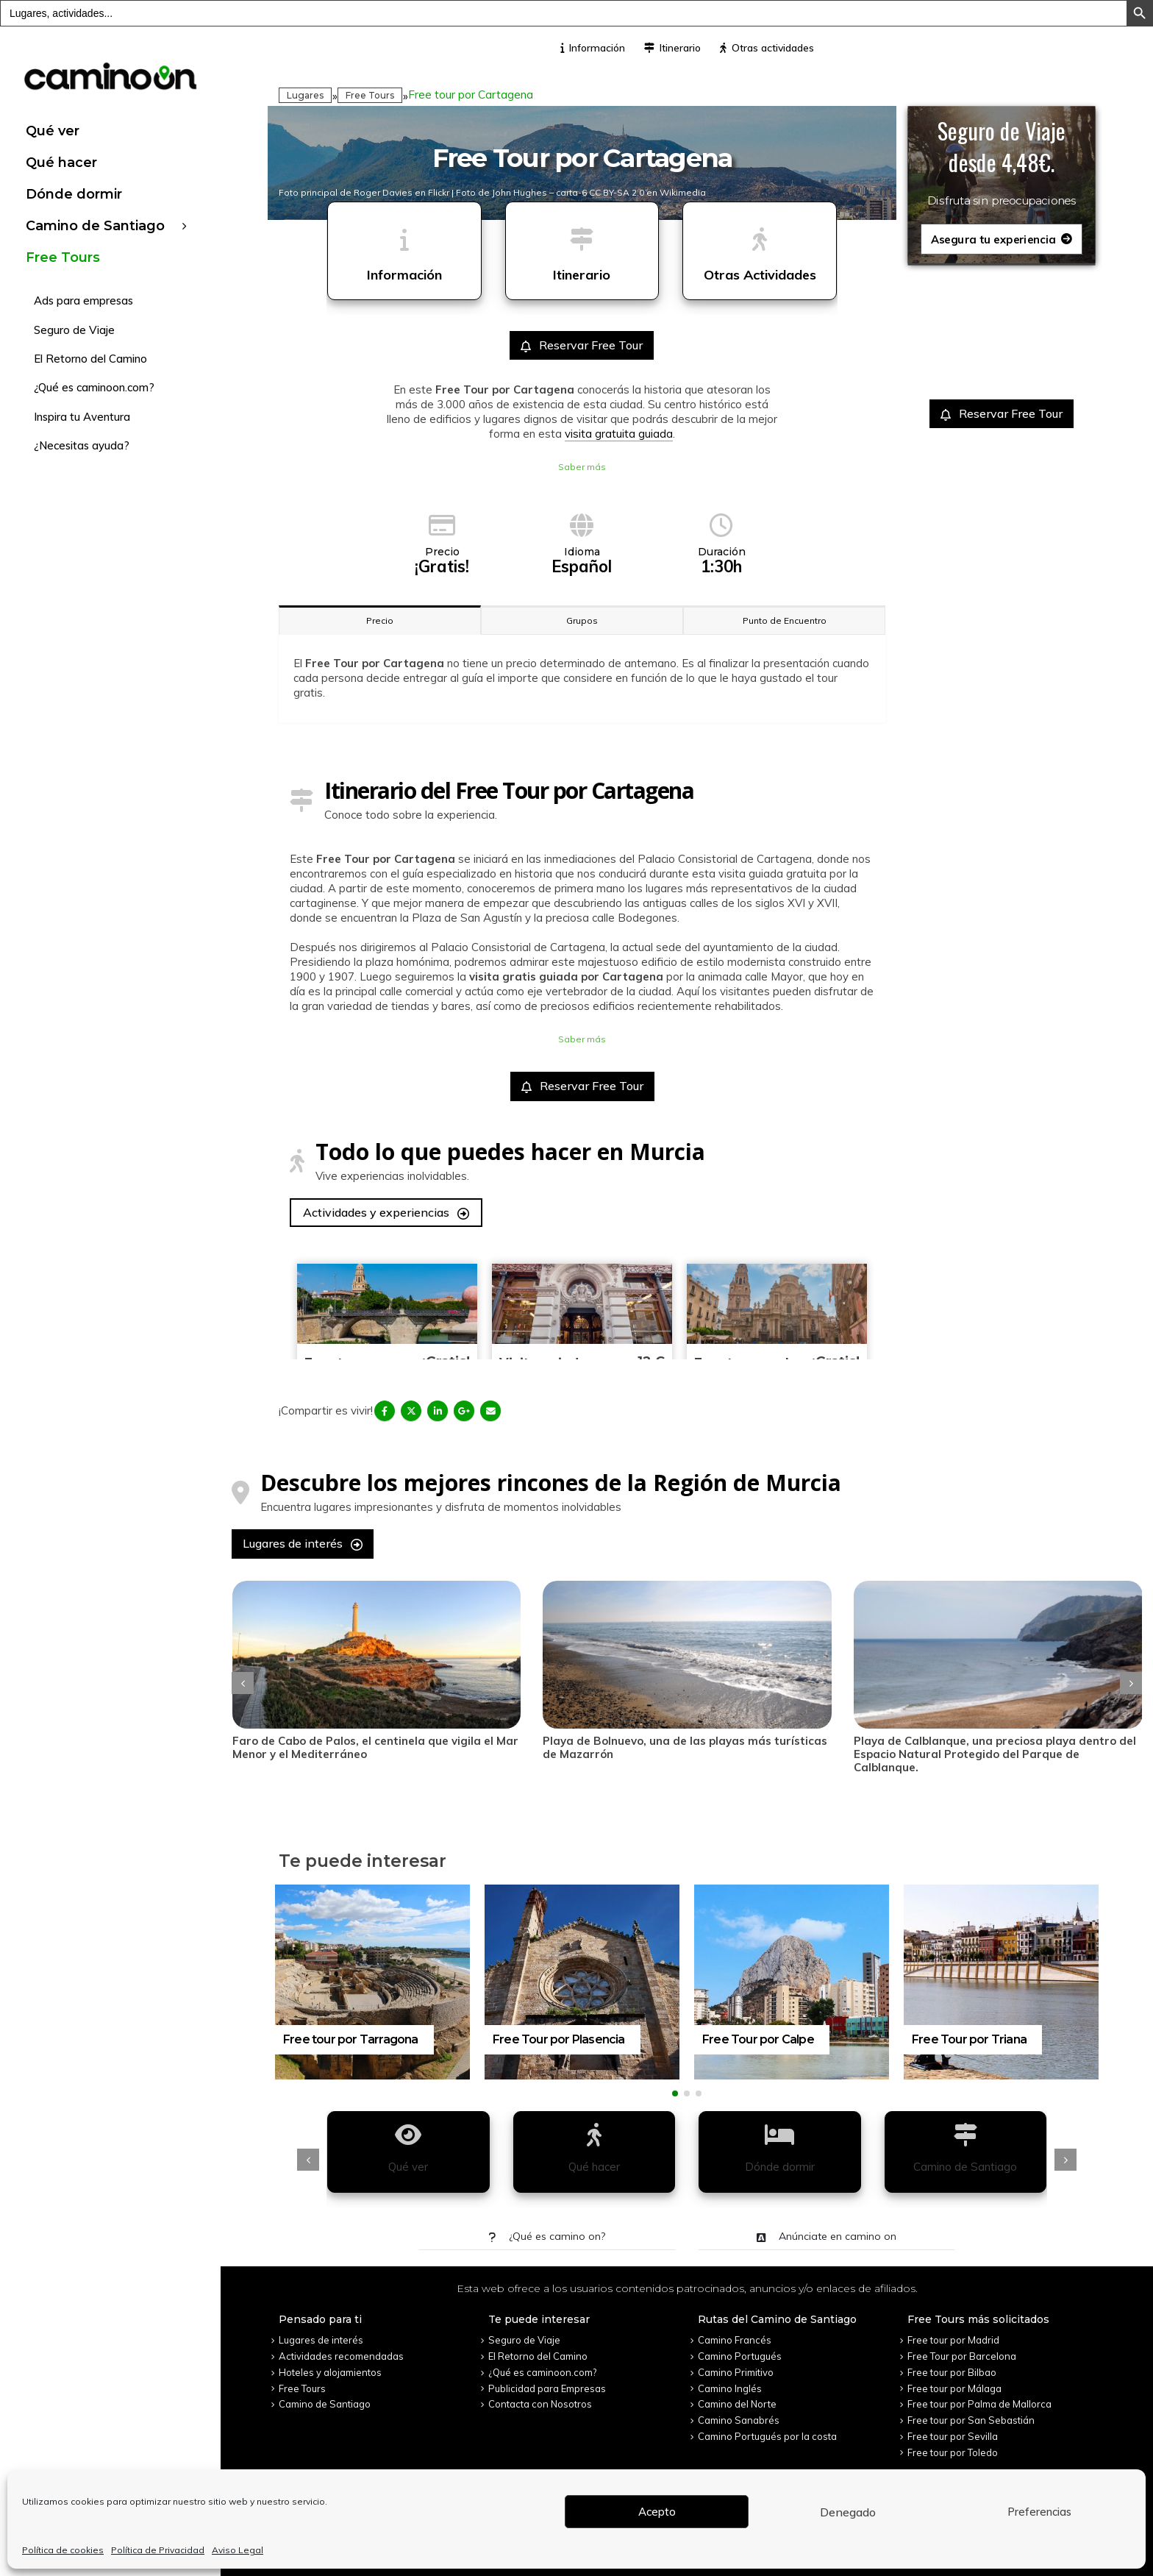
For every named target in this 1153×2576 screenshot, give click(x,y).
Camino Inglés (730, 2380)
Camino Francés (734, 2332)
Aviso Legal (237, 2549)
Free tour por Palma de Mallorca (979, 2396)
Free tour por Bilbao (951, 2364)
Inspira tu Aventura (82, 417)
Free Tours (63, 257)
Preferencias (1039, 2512)
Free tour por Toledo (952, 2444)
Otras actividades (767, 47)
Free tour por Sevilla (952, 2428)
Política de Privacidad (157, 2549)
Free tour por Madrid (953, 2332)
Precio (379, 620)
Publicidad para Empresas (547, 2380)
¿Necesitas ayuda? (81, 445)
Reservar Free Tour (582, 345)
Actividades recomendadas (341, 2349)
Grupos (582, 620)
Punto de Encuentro (785, 620)
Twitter (411, 1411)
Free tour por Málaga (954, 2380)
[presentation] (243, 1679)
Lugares (305, 95)
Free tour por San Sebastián (971, 2412)
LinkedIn (437, 1411)
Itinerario (672, 47)
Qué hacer (61, 162)
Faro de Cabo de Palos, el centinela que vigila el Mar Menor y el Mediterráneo (427, 1747)
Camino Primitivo (736, 2364)
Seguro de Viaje (74, 330)
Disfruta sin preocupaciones (1001, 200)
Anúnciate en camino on (826, 2228)
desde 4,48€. (1001, 162)
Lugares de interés (303, 1543)
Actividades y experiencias (386, 1212)
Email (490, 1411)
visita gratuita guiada (619, 434)
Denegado (848, 2512)
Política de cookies (63, 2549)
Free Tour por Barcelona (961, 2349)
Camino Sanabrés (738, 2412)
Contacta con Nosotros (540, 2396)
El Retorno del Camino (90, 359)
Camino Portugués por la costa (767, 2428)
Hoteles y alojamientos (330, 2364)
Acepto (657, 2512)
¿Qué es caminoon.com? (94, 387)
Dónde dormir (74, 194)
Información (592, 47)
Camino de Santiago (95, 226)
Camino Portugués (740, 2349)
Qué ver (52, 131)
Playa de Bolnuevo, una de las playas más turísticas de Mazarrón (737, 1747)
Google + (464, 1411)
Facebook (384, 1411)
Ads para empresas (83, 300)
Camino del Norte (737, 2396)
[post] (428, 1655)
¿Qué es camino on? (547, 2228)
